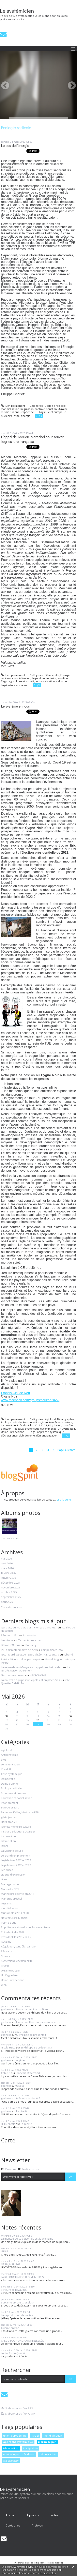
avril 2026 (7, 1563)
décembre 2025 (10, 1582)
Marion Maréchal (11, 1898)
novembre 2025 (10, 1587)
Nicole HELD (8, 2047)
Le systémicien (17, 10)
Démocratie (8, 1779)
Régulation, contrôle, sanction (19, 1946)
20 (37, 1720)
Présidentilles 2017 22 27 (16, 1937)
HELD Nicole (8, 2124)
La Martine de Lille (12, 1850)
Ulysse (20, 2085)
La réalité (22, 2111)
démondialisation (47, 1435)
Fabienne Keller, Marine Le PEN (20, 1812)
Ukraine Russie (10, 1970)
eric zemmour (11, 2460)
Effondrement (9, 1803)
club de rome (27, 1435)
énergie (25, 416)
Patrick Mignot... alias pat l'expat (20, 1659)
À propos (33, 2515)
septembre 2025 (11, 1597)
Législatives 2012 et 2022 (16, 1860)
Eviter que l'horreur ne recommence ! (39, 2022)
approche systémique (18, 2442)
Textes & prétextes (30, 1640)
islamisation (10, 2448)
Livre (4, 1879)
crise (17, 416)
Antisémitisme (9, 1755)
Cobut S (6, 2073)
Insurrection (8, 1836)
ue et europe (55, 412)
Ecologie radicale (11, 1788)
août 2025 (7, 1602)
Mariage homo (10, 1884)
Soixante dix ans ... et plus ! (17, 2302)
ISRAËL (5, 2251)
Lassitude (7, 1640)
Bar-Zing (31, 1645)
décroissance (9, 1435)
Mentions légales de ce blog (51, 2563)
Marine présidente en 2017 (17, 1894)
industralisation (45, 681)
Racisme (6, 1941)
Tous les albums (10, 1538)
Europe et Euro (10, 1807)
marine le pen (47, 2442)
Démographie (9, 1783)
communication (10, 1764)
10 (6, 1716)
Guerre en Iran (10, 2328)
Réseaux (6, 1951)
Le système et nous (15, 706)
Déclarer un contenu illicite (26, 2563)
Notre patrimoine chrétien (32, 2009)
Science (6, 1956)
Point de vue (8, 1922)
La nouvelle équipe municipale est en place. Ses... (31, 1680)
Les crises (7, 1870)
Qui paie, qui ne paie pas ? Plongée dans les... (29, 1627)
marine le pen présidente (18, 2454)
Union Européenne (12, 1980)
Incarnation (30, 1635)
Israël (4, 1846)
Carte (8, 2140)
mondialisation (10, 1908)
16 (70, 1716)
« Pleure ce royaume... (14, 2290)
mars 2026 (7, 1568)
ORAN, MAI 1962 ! (11, 2264)
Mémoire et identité (28, 2098)
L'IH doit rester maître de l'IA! (18, 1650)
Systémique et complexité (17, 1961)
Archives (37, 2525)
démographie (48, 2454)
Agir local (6, 1750)
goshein (6, 2009)
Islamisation (8, 1841)
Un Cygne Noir (9, 1975)
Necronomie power (13, 1675)
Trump (5, 1965)
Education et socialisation (16, 1798)
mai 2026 (6, 1558)
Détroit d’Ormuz (10, 1645)
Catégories (13, 2525)
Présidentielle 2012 (12, 1932)
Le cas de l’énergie (15, 145)
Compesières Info (52, 1650)
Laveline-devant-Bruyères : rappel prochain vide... (31, 1667)
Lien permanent (13, 406)
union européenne (15, 2435)
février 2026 (8, 1573)
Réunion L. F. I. (9, 1635)
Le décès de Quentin (13, 2353)
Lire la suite (64, 1499)
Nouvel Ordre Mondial (14, 1918)
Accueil (10, 2515)
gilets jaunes (9, 1817)
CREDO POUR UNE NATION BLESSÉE (22, 2340)
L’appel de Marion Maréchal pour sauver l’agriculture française (32, 439)
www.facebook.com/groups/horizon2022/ (30, 1400)
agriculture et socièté (21, 681)
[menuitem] (10, 2515)
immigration (30, 2448)
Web (4, 1985)
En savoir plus (48, 2573)
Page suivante (66, 1450)
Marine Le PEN (10, 1889)
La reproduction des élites (17, 2315)
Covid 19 (6, 1769)
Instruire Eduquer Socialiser (18, 1831)
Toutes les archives (11, 1607)
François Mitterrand (28, 2073)
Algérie (20, 2060)
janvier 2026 (8, 1578)
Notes (54, 2515)
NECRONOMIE (38, 1675)
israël (35, 2435)
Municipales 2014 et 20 (15, 1913)
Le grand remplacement (15, 1855)
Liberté (68, 1654)
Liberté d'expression (13, 1874)
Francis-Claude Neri (15, 1393)
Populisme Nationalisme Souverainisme (25, 1927)
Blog (3, 1759)
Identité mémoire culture (16, 1826)
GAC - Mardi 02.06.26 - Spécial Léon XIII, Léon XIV (30, 1654)
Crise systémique (11, 1774)
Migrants (6, 1903)
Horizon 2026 (9, 1822)
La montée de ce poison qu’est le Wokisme (27, 2238)
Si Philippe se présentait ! (31, 2035)
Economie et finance (13, 1793)
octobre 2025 (9, 1592)
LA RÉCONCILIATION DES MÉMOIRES (22, 2277)
